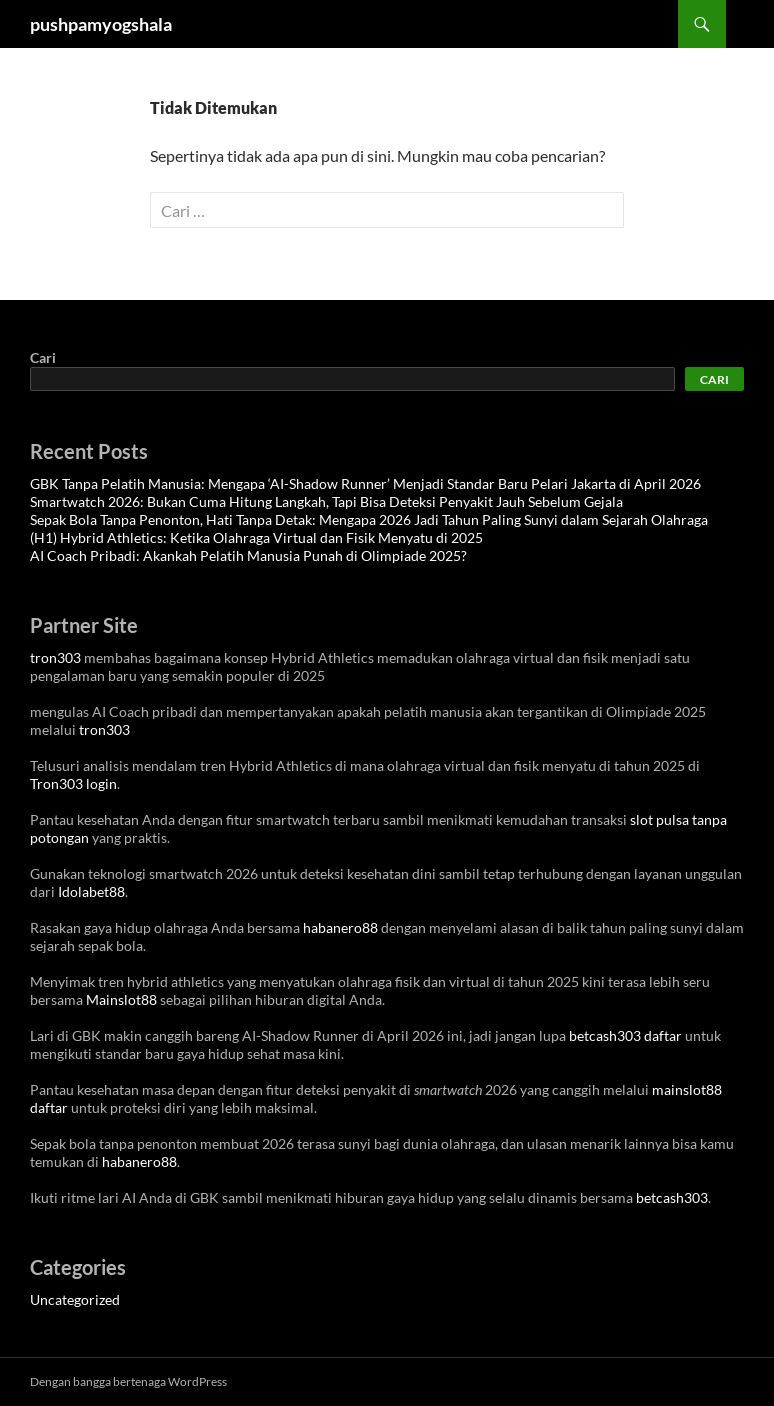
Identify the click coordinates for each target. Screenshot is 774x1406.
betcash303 (672, 1197)
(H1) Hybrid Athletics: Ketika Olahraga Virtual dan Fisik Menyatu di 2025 (256, 537)
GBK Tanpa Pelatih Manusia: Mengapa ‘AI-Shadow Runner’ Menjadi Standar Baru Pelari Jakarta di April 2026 (365, 483)
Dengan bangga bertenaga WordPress (128, 1381)
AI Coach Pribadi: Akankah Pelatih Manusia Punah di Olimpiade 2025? (248, 555)
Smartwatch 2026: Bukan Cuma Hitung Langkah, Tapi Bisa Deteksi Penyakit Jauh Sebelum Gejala (326, 501)
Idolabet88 (91, 891)
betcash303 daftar (625, 1035)
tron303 (55, 657)
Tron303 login (73, 783)
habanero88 (340, 927)
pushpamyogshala (101, 24)
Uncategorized (75, 1299)
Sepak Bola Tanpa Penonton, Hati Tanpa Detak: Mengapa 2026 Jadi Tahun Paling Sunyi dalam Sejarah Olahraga (369, 519)
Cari (43, 357)
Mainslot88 (121, 999)
